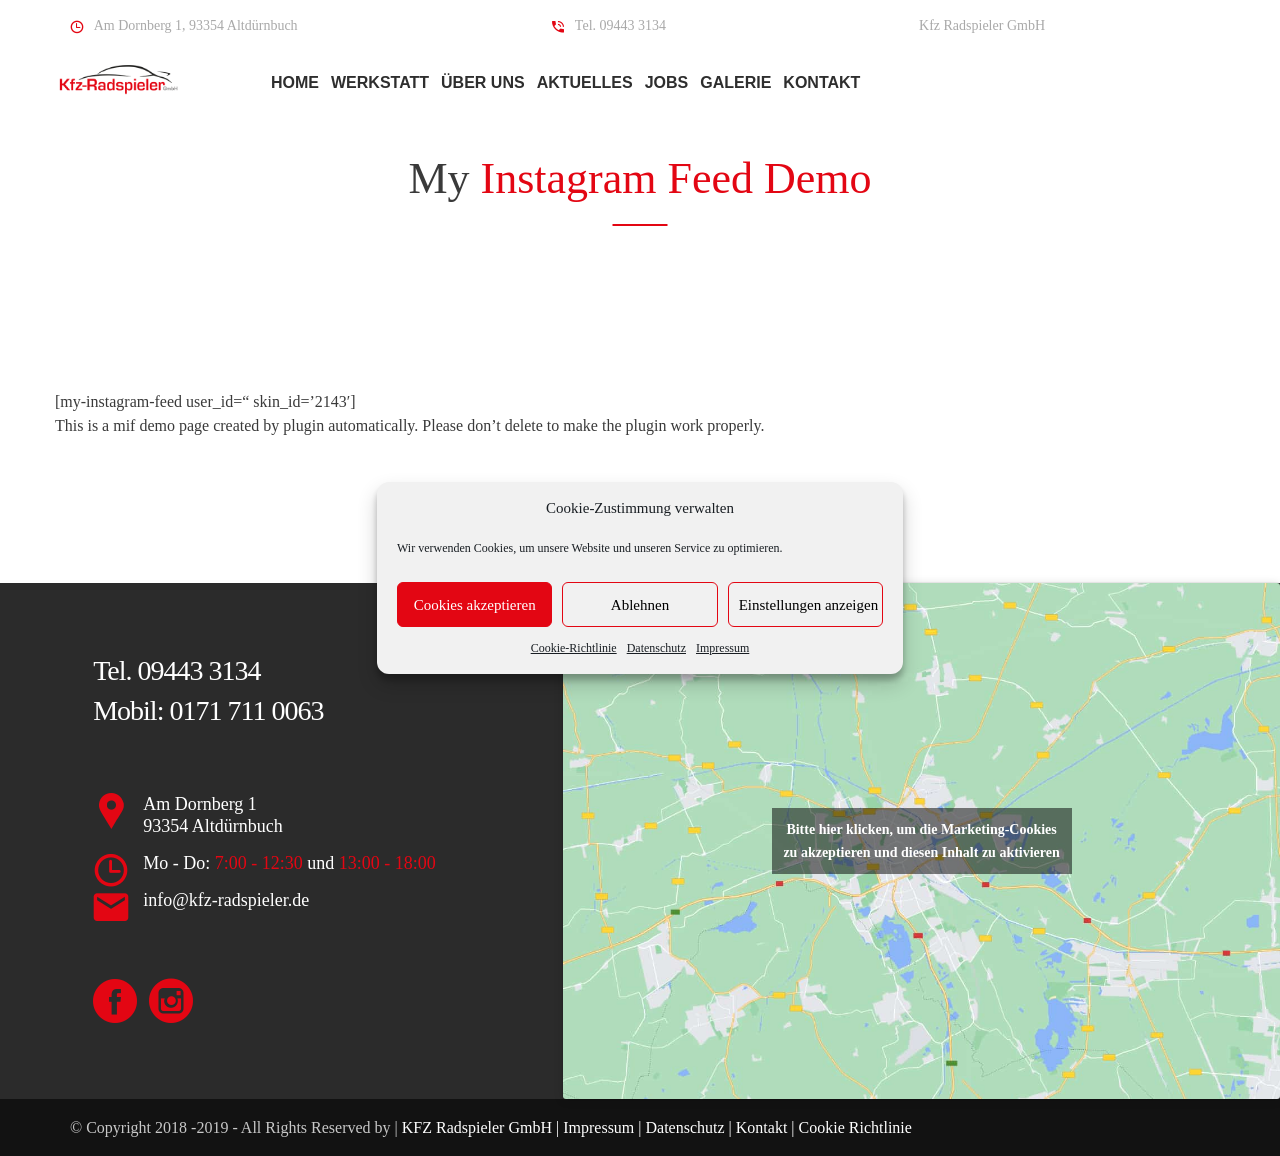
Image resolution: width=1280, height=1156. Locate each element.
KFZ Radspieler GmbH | (482, 1127)
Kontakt (821, 82)
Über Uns (483, 82)
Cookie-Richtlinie (574, 648)
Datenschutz (656, 648)
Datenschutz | (689, 1127)
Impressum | (604, 1127)
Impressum (722, 648)
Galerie (735, 82)
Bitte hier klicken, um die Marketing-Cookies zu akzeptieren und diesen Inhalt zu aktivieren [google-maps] (921, 841)
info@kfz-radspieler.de (226, 900)
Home (295, 82)
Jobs (667, 82)
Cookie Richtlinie (853, 1127)
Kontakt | (765, 1127)
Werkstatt (380, 82)
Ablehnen (640, 605)
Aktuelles (585, 82)
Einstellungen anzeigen (809, 605)
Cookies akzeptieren (475, 605)
